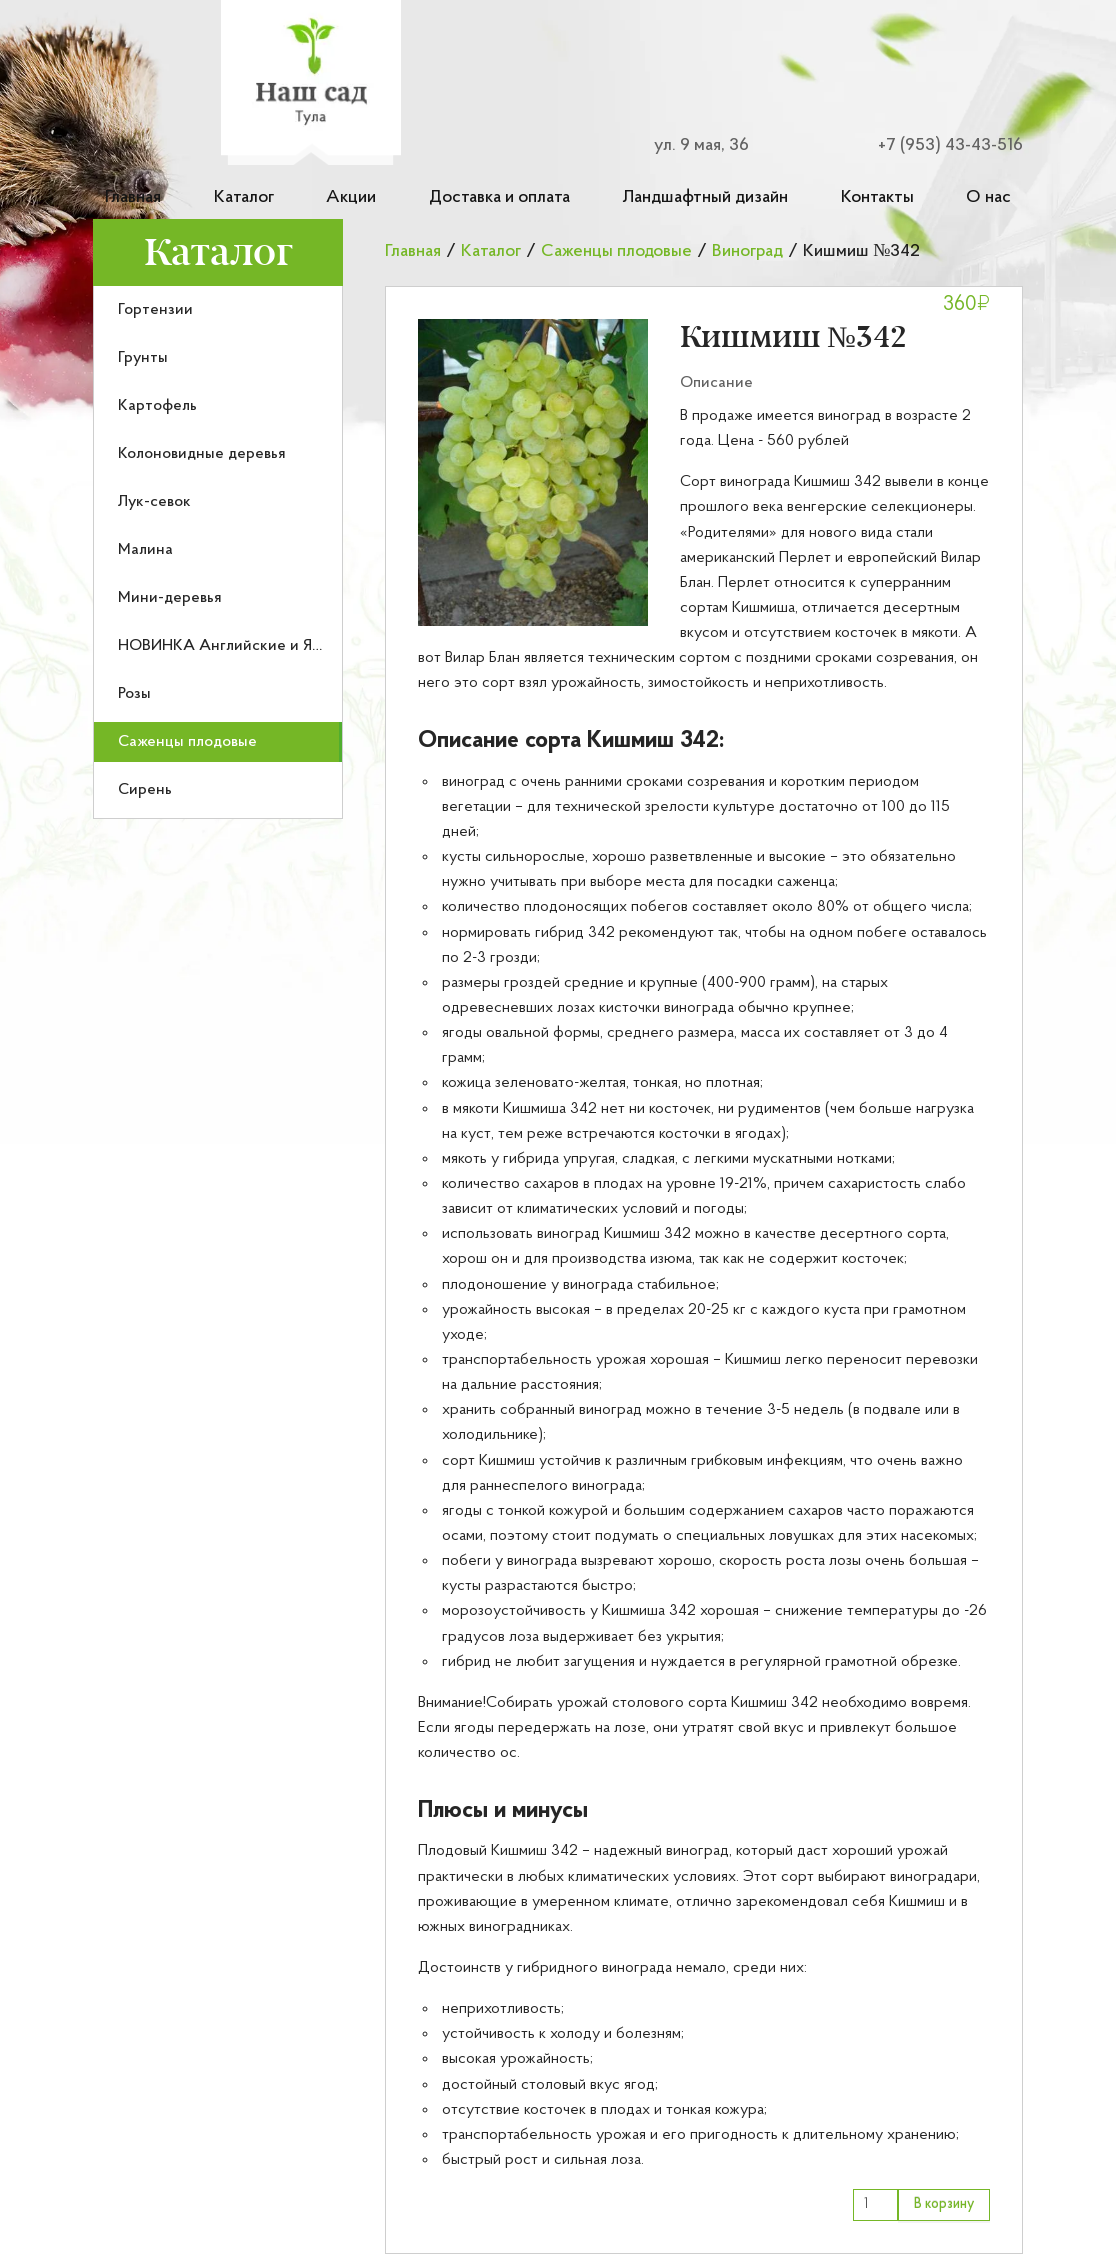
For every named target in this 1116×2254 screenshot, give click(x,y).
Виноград (747, 251)
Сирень (145, 790)
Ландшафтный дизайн (705, 197)
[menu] (218, 552)
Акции (351, 197)
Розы (134, 694)
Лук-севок (154, 502)
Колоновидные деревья (202, 454)
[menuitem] (218, 310)
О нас (988, 197)
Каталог (244, 197)
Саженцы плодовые (187, 742)
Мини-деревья (170, 598)
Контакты (877, 197)
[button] (533, 472)
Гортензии (155, 310)
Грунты (143, 358)
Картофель (157, 406)
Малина (145, 550)
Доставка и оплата (499, 197)
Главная (133, 197)
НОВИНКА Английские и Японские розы (264, 646)
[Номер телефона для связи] (939, 145)
